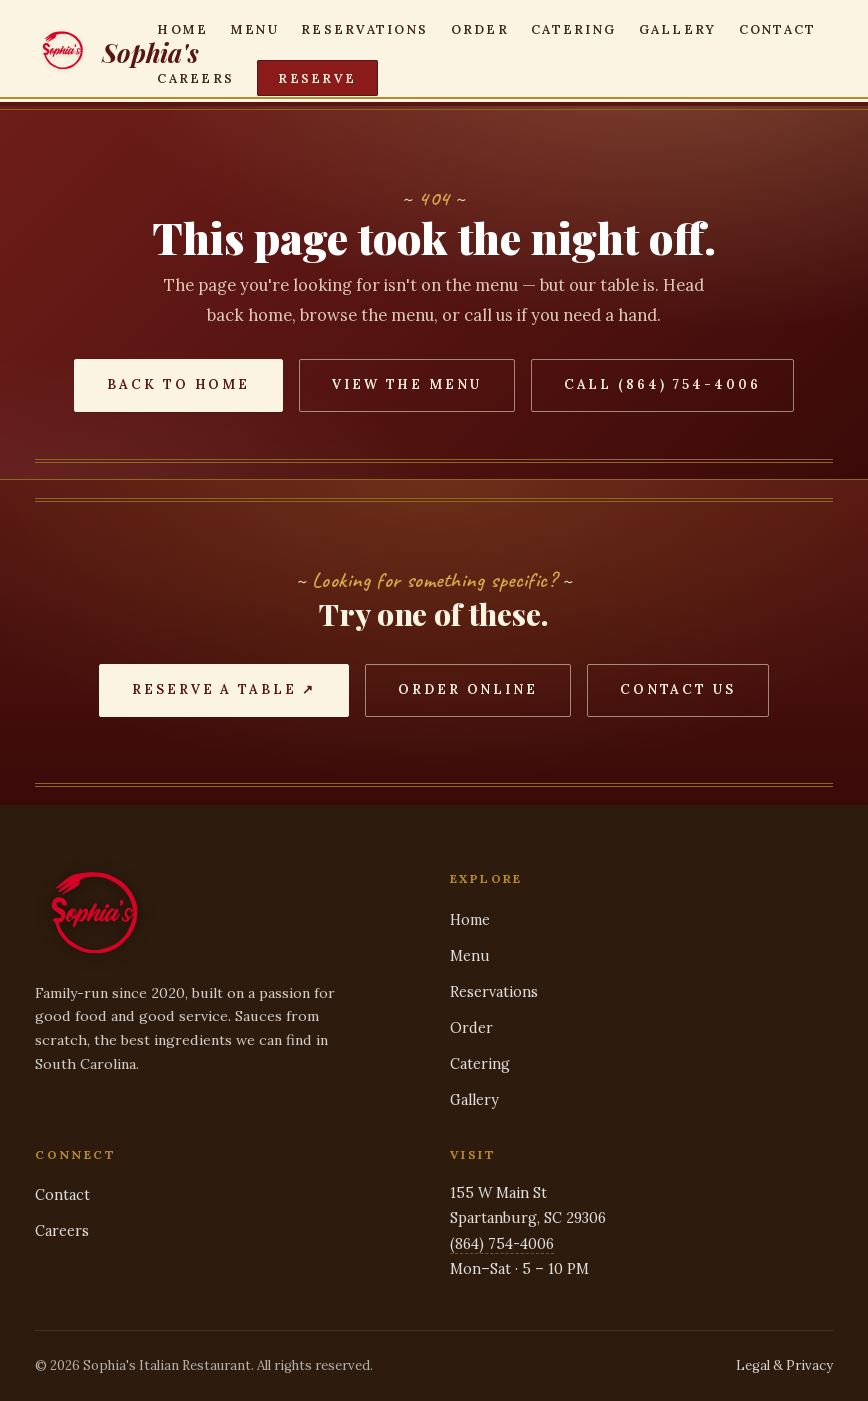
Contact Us (678, 689)
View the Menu (407, 384)
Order (480, 28)
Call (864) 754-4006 (662, 384)
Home (182, 28)
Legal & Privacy (784, 1365)
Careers (195, 78)
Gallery (678, 28)
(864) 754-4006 (502, 1244)
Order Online (468, 689)
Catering (573, 28)
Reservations (364, 28)
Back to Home (178, 384)
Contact (778, 28)
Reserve (317, 78)
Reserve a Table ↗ (224, 689)
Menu (255, 28)
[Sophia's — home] (96, 53)
